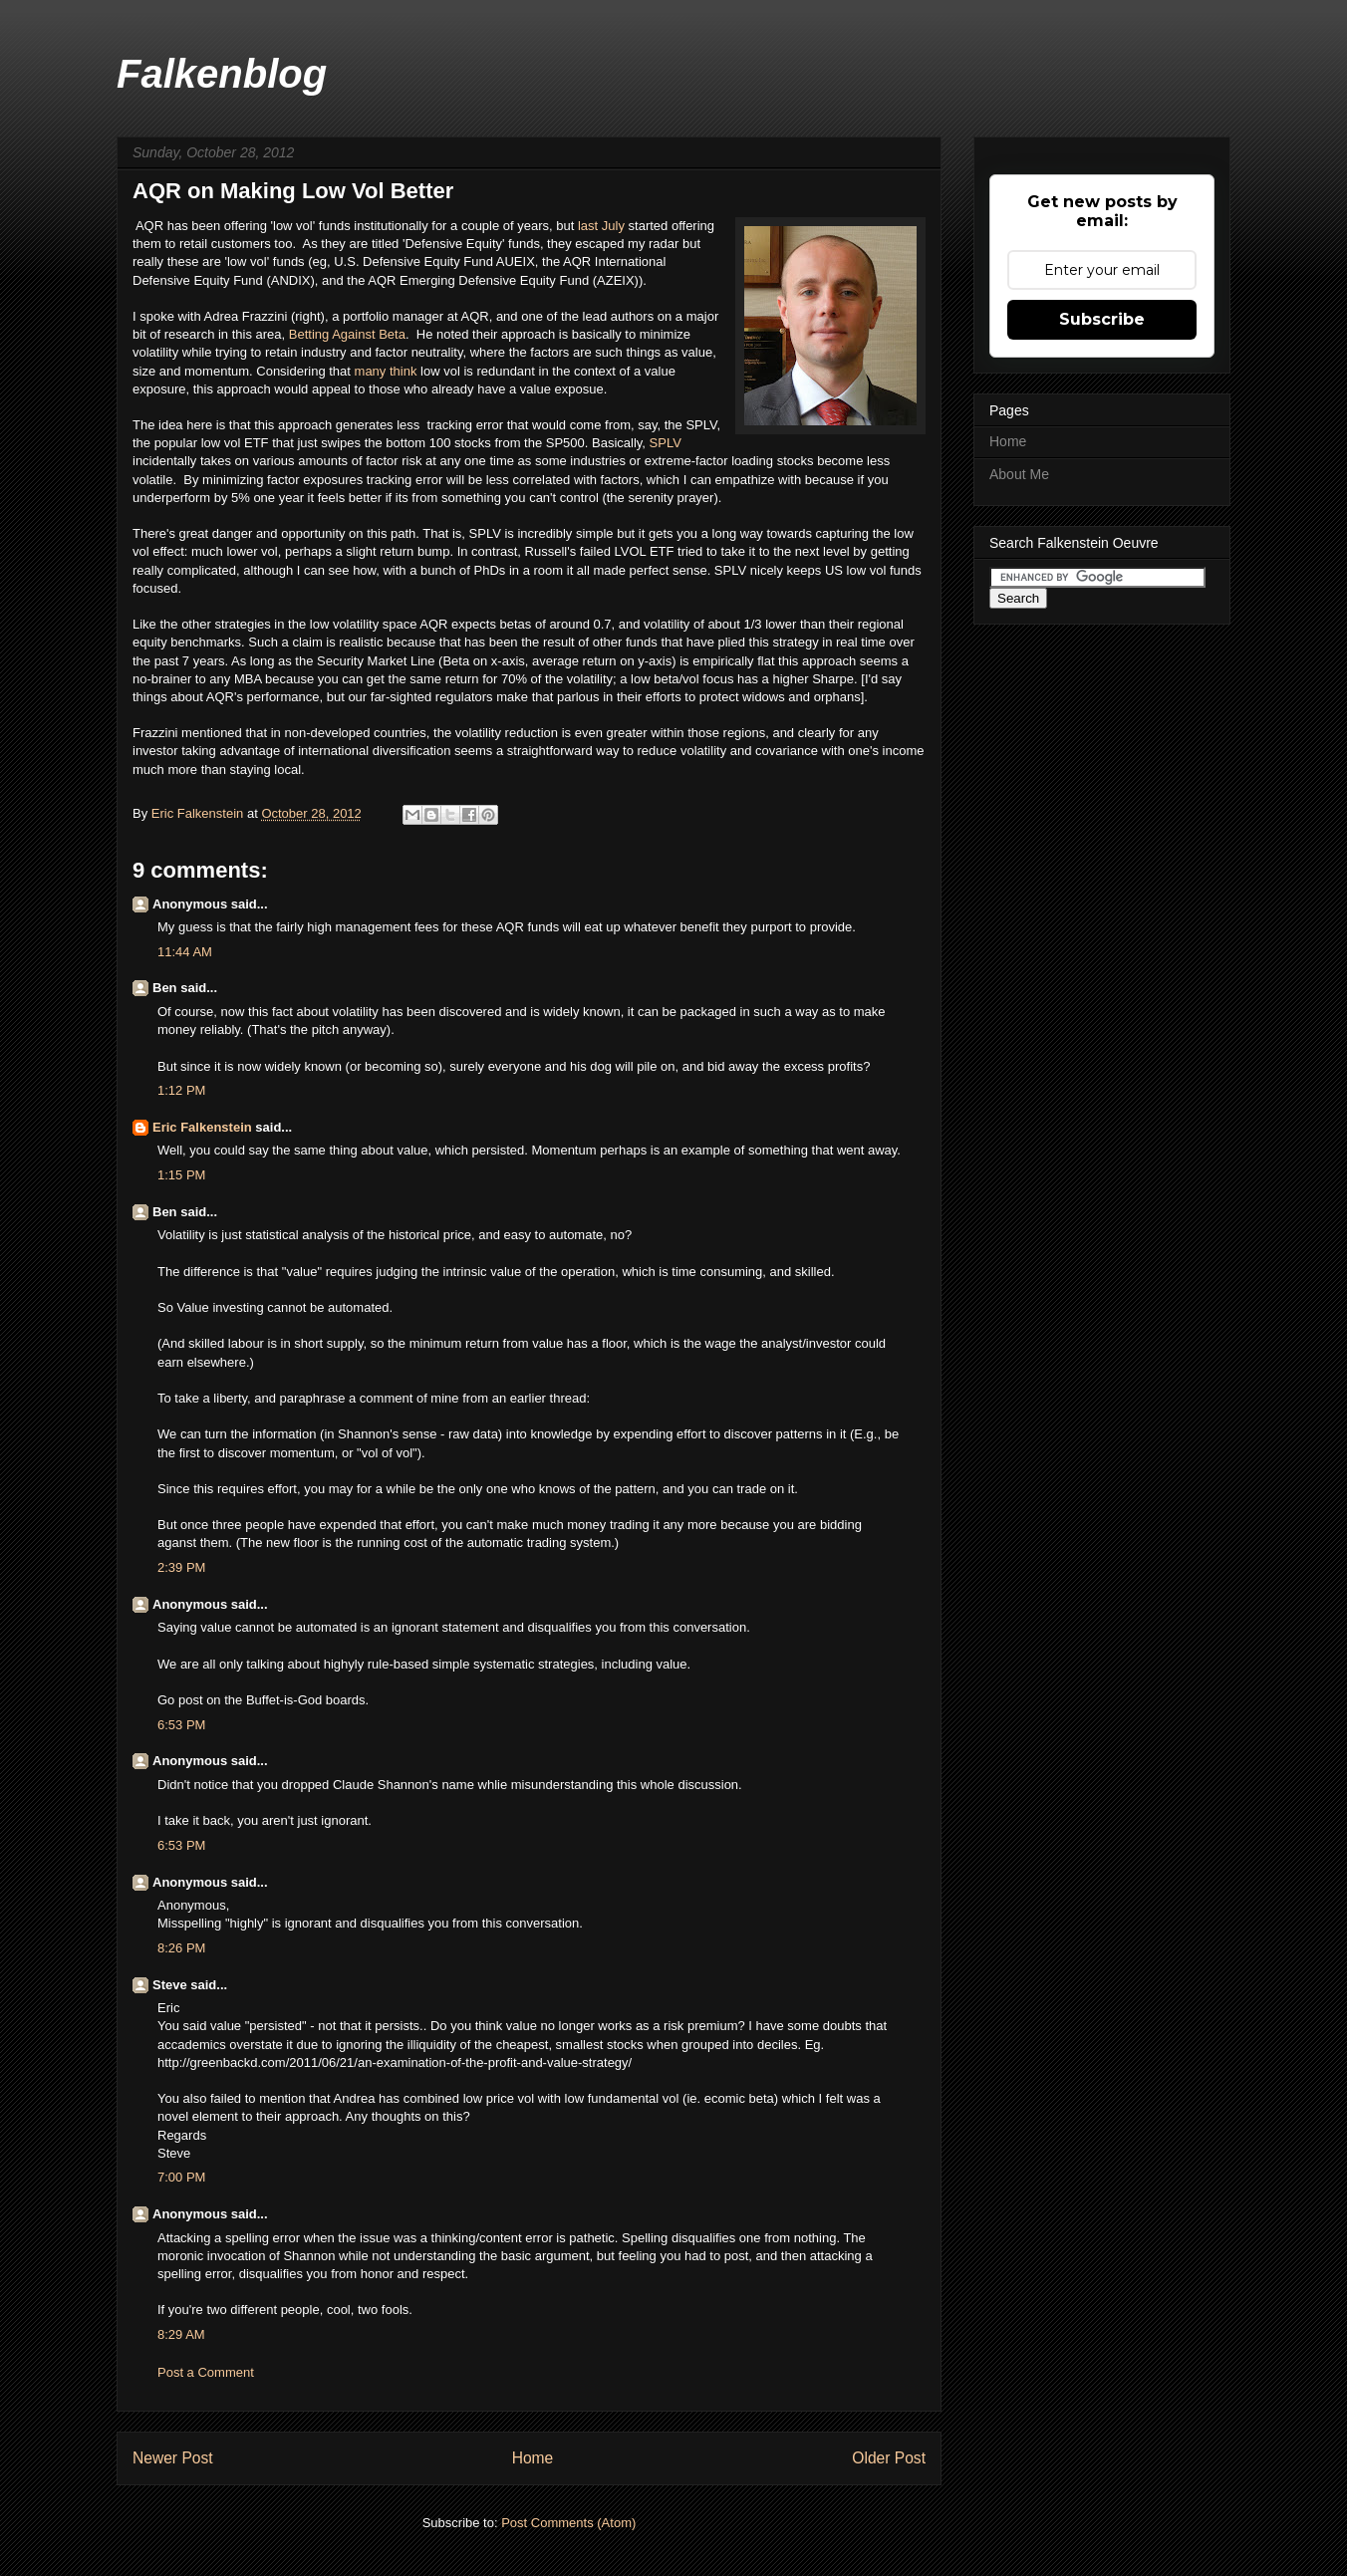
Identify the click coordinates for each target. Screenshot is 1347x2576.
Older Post (889, 2457)
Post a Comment (205, 2372)
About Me (1019, 474)
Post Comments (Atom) (568, 2522)
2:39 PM (181, 1567)
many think (387, 371)
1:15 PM (181, 1174)
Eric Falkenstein (202, 1127)
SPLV (665, 442)
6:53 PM (181, 1724)
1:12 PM (181, 1090)
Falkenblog (222, 74)
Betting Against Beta (347, 334)
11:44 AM (184, 951)
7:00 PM (181, 2177)
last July (601, 225)
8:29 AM (181, 2334)
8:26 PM (181, 1947)
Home (533, 2457)
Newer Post (173, 2457)
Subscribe (1102, 319)
